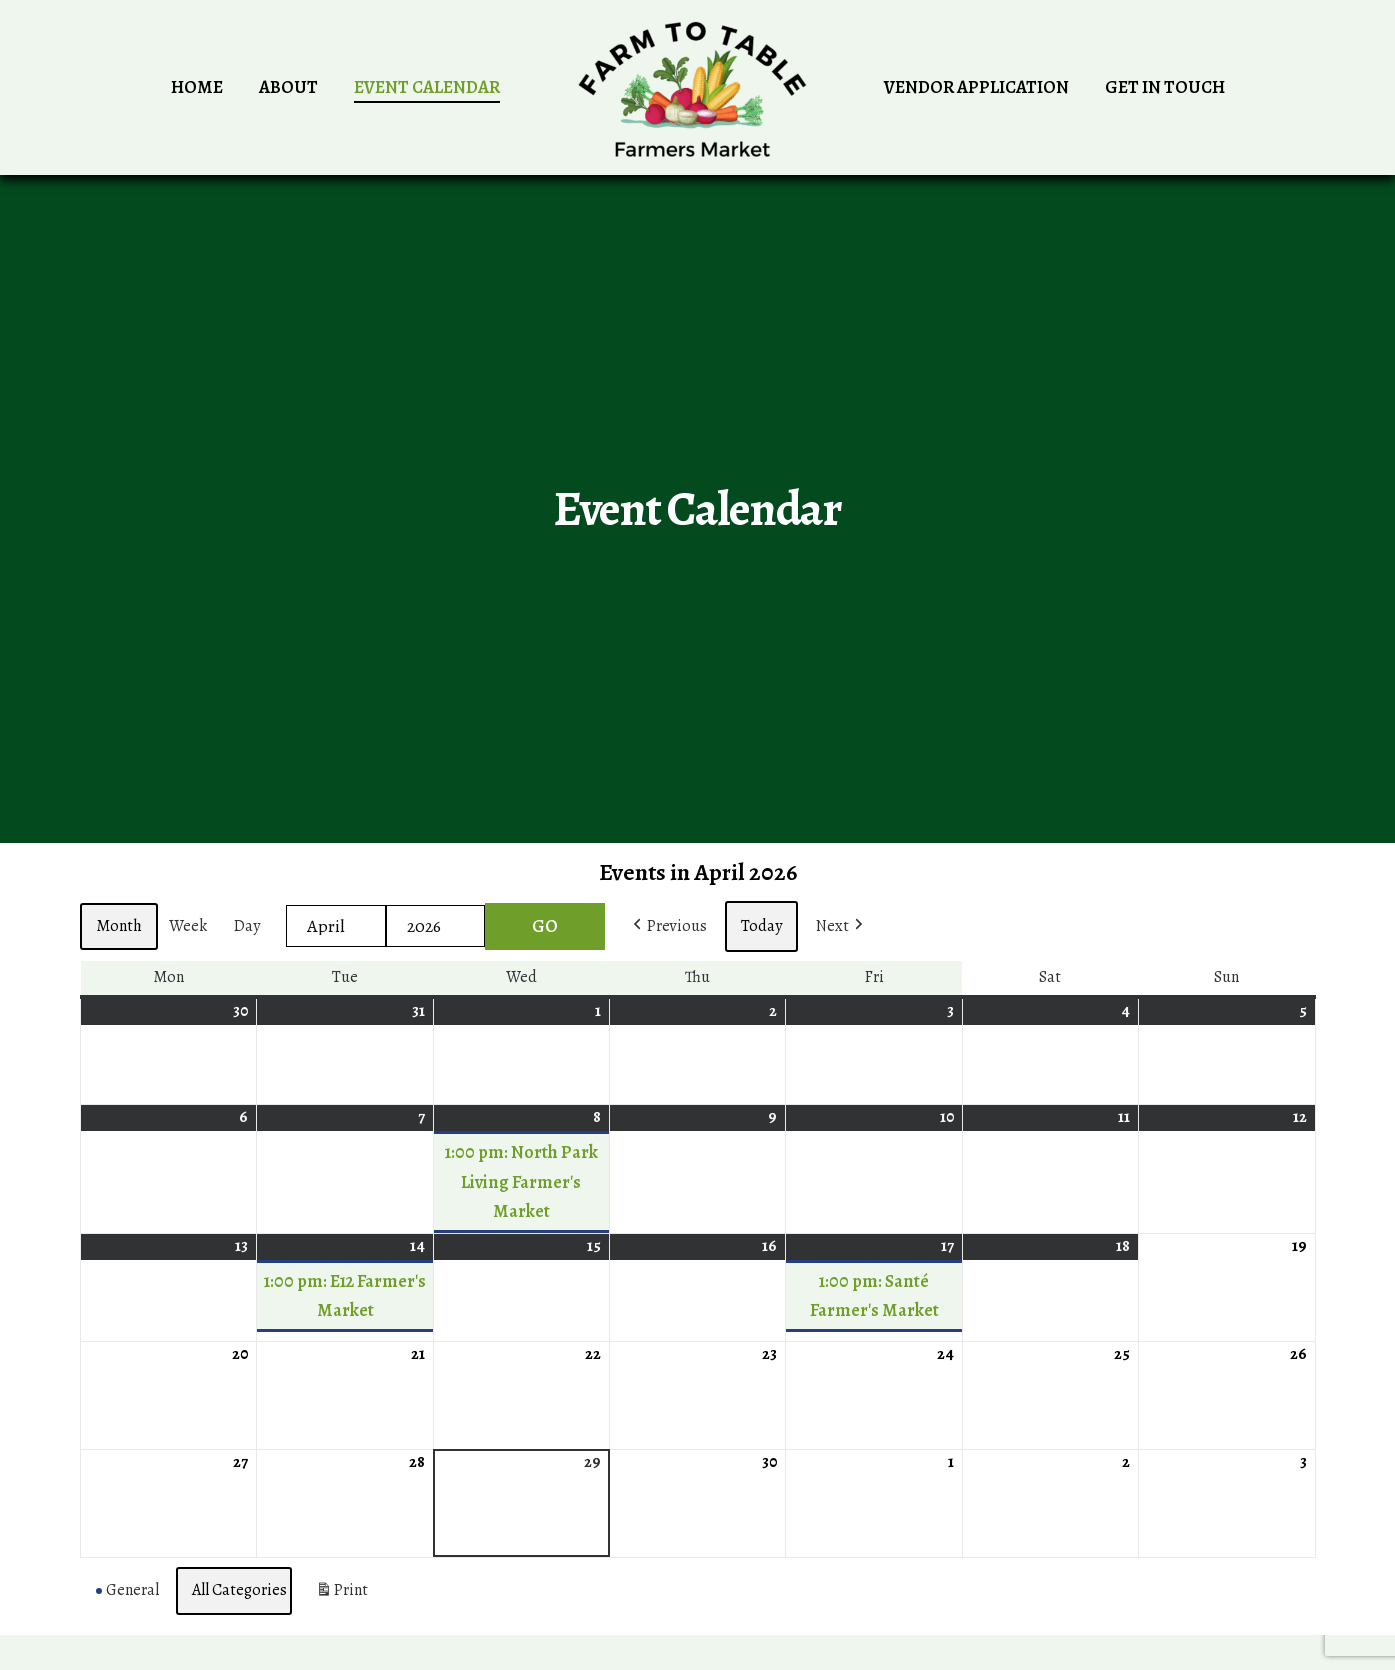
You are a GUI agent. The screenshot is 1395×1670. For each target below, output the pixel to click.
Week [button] (188, 926)
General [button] (127, 1590)
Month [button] (119, 926)
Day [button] (247, 926)
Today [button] (761, 926)
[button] (668, 926)
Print (341, 1595)
